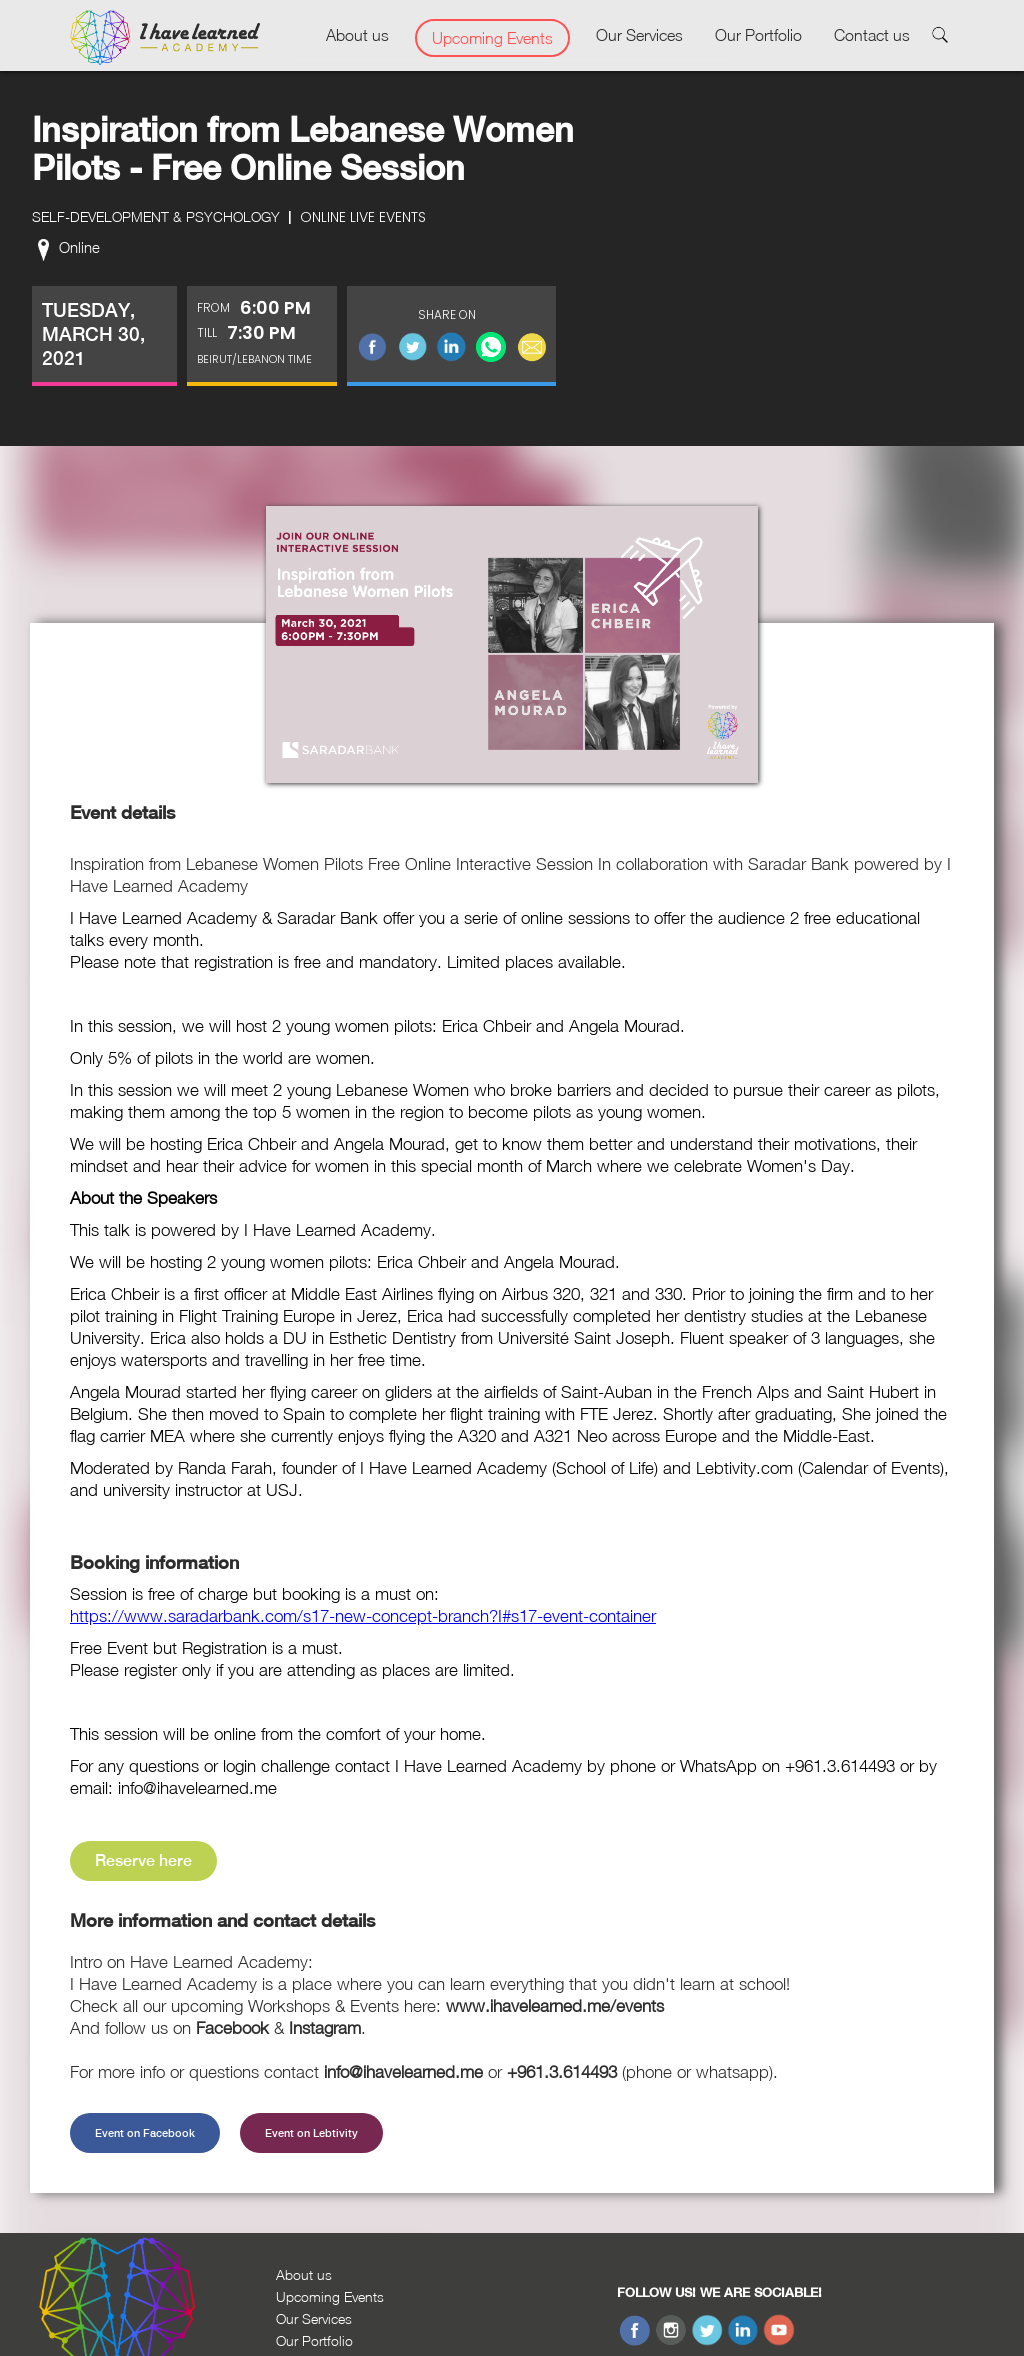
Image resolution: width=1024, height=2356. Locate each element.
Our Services (639, 35)
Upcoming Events (492, 38)
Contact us (872, 35)
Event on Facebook (145, 2133)
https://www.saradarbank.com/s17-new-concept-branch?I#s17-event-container (363, 1616)
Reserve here (143, 1860)
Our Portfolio (758, 35)
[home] (165, 38)
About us (357, 35)
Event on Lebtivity (311, 2133)
